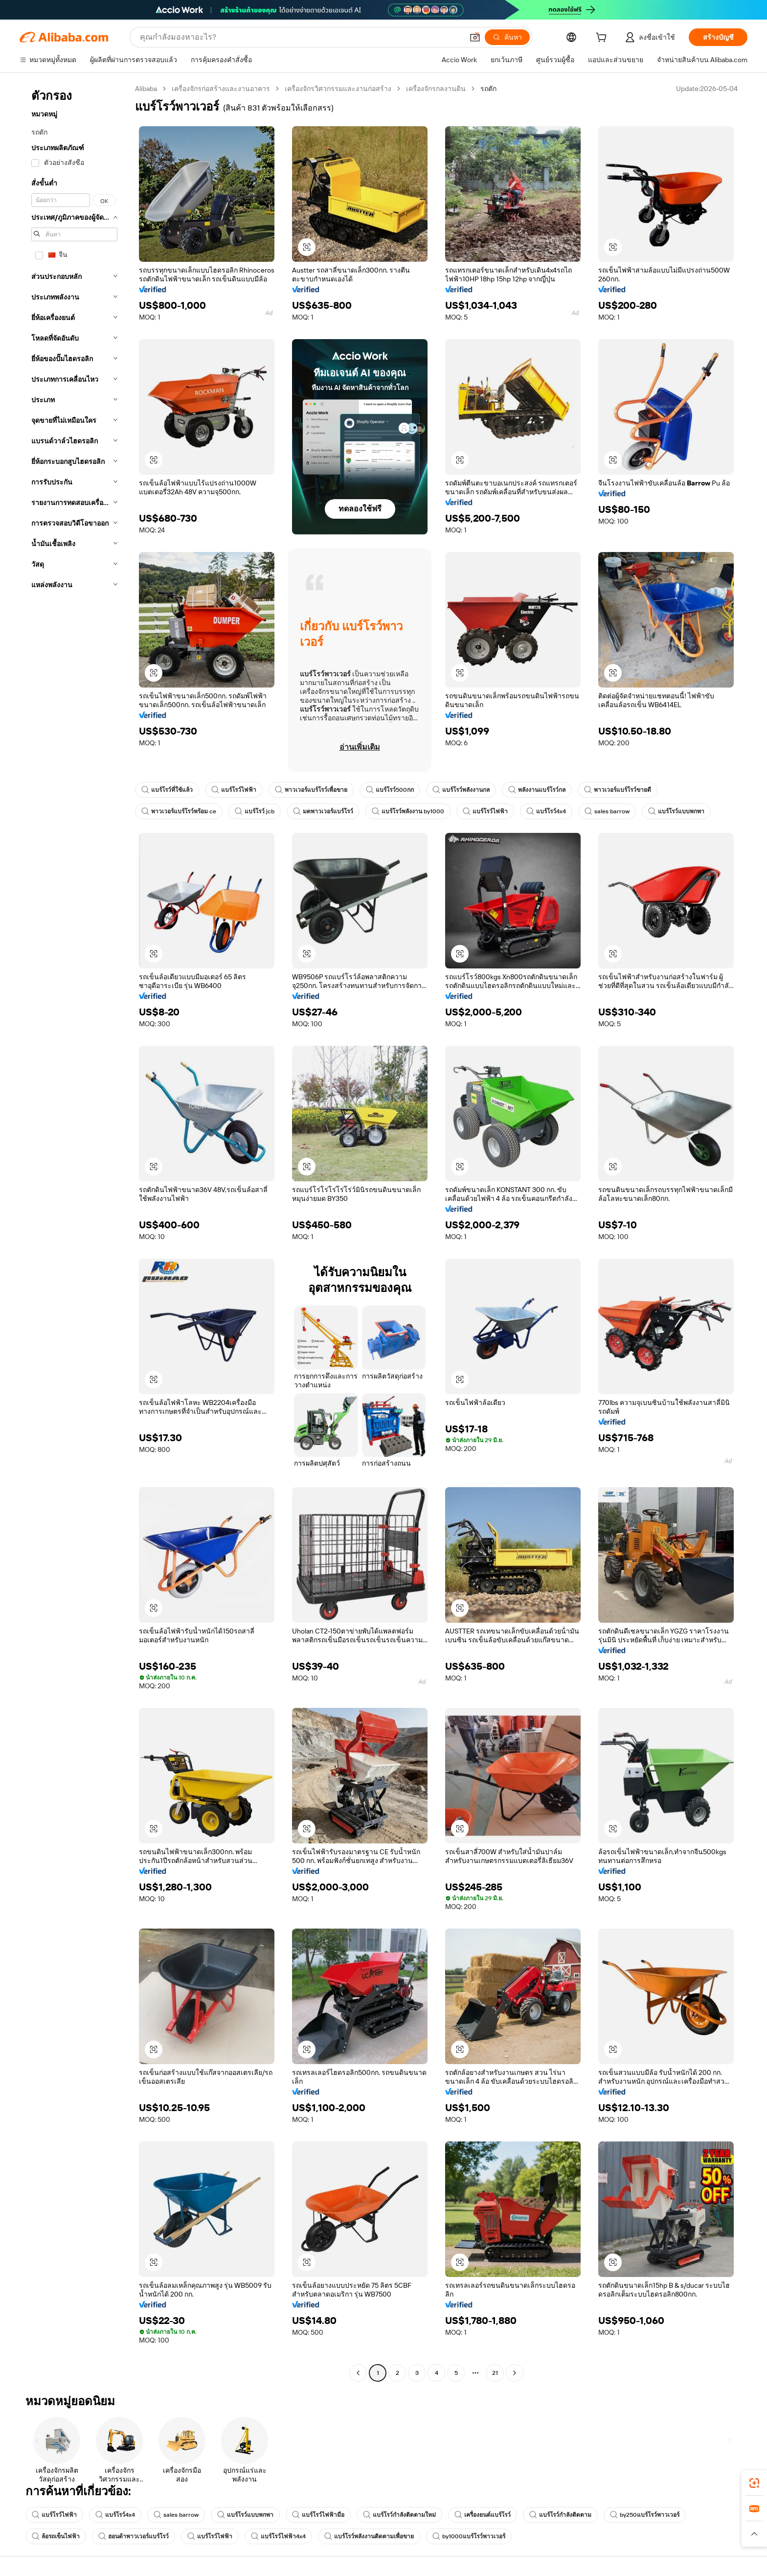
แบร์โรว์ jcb (253, 811)
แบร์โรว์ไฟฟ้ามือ (316, 2515)
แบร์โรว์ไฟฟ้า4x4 (278, 2536)
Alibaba (146, 88)
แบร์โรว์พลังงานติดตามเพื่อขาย (369, 2536)
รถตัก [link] (489, 88)
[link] (754, 2483)
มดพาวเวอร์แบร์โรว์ (322, 811)
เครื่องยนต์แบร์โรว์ (480, 2515)
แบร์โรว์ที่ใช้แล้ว (167, 790)
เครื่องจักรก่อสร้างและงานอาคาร (222, 88)
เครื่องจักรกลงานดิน (437, 88)
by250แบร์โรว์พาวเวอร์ (642, 2515)
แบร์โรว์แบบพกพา (672, 811)
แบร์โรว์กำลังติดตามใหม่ (397, 2515)
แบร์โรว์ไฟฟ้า (233, 790)
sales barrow (604, 811)
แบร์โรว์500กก (389, 790)
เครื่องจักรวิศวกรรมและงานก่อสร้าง (339, 88)
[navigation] (74, 1232)
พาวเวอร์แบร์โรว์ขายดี (616, 790)
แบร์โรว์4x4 (544, 811)
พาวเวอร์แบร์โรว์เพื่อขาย (311, 790)
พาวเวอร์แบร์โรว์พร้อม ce (178, 811)
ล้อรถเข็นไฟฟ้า (56, 2536)
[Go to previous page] (358, 2373)
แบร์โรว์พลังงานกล (460, 790)
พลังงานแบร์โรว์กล (535, 790)
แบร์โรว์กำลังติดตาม (558, 2515)
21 (495, 2372)
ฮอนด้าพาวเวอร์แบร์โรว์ (133, 2536)
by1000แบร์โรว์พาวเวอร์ (468, 2536)
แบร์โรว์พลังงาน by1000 (406, 811)
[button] (754, 2534)
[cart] (617, 38)
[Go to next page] (514, 2373)
